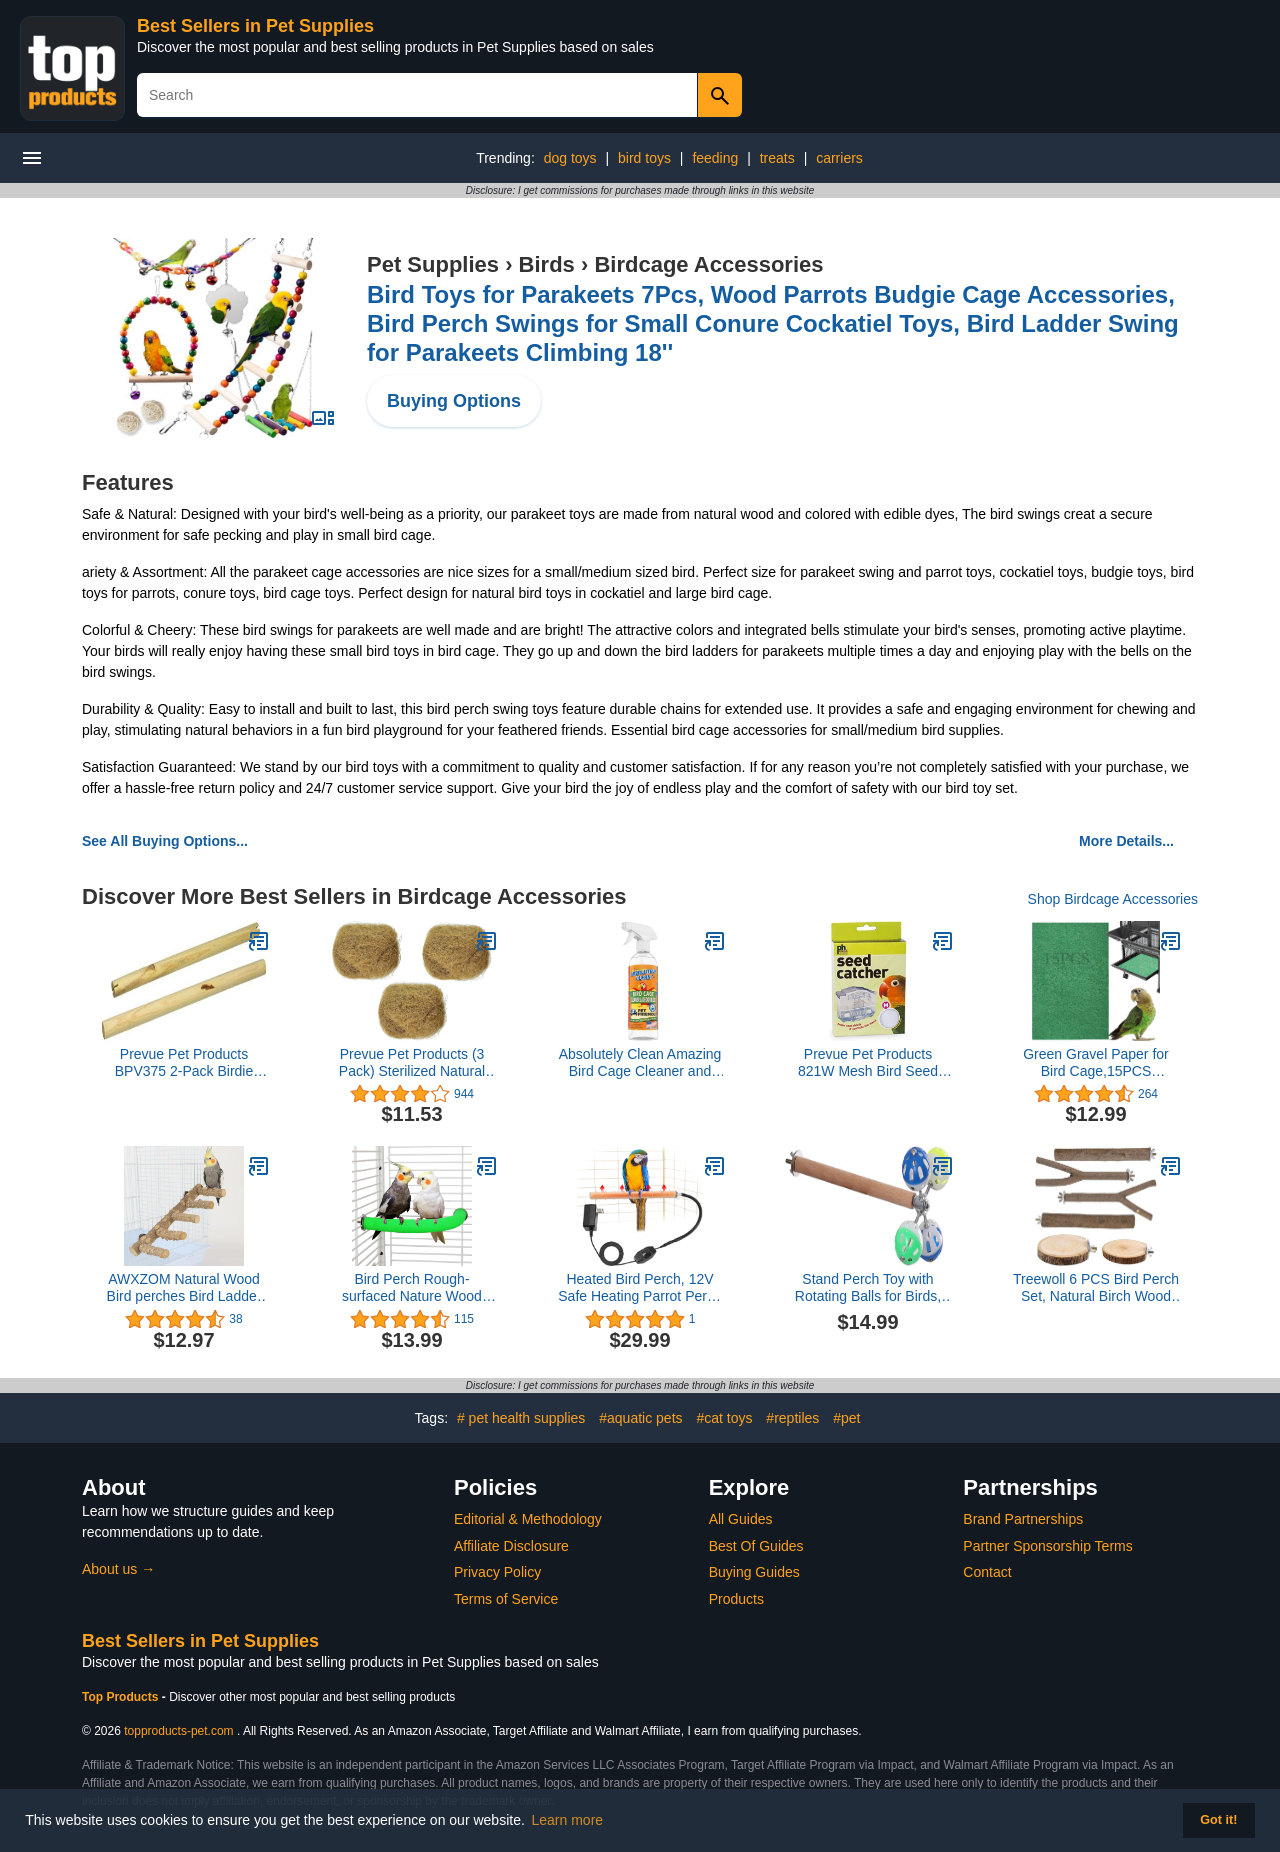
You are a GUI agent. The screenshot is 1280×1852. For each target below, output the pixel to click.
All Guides (741, 1519)
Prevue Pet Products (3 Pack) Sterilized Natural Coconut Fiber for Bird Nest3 (412, 1063)
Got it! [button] (1218, 1820)
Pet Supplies (433, 264)
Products (736, 1599)
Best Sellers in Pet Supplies (255, 26)
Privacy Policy (497, 1572)
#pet (846, 1418)
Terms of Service (506, 1599)
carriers (839, 158)
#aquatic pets (640, 1418)
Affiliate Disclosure (511, 1546)
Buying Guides (754, 1572)
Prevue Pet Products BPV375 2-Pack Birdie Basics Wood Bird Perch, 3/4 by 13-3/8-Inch (184, 1063)
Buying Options (454, 401)
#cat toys (724, 1418)
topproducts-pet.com (178, 1731)
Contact (987, 1572)
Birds (547, 264)
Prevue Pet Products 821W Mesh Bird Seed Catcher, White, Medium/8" (868, 1063)
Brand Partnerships (1023, 1519)
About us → (118, 1569)
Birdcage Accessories (708, 264)
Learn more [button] (568, 1820)
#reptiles (792, 1418)
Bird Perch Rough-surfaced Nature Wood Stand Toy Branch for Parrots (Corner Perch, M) (411, 1288)
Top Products (122, 1697)
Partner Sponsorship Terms (1047, 1546)
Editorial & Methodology (528, 1519)
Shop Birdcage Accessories (1113, 899)
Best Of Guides (756, 1546)
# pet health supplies (521, 1418)
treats (777, 158)
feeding (715, 158)
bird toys (644, 158)
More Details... (1126, 841)
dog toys (570, 158)
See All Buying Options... (165, 841)
